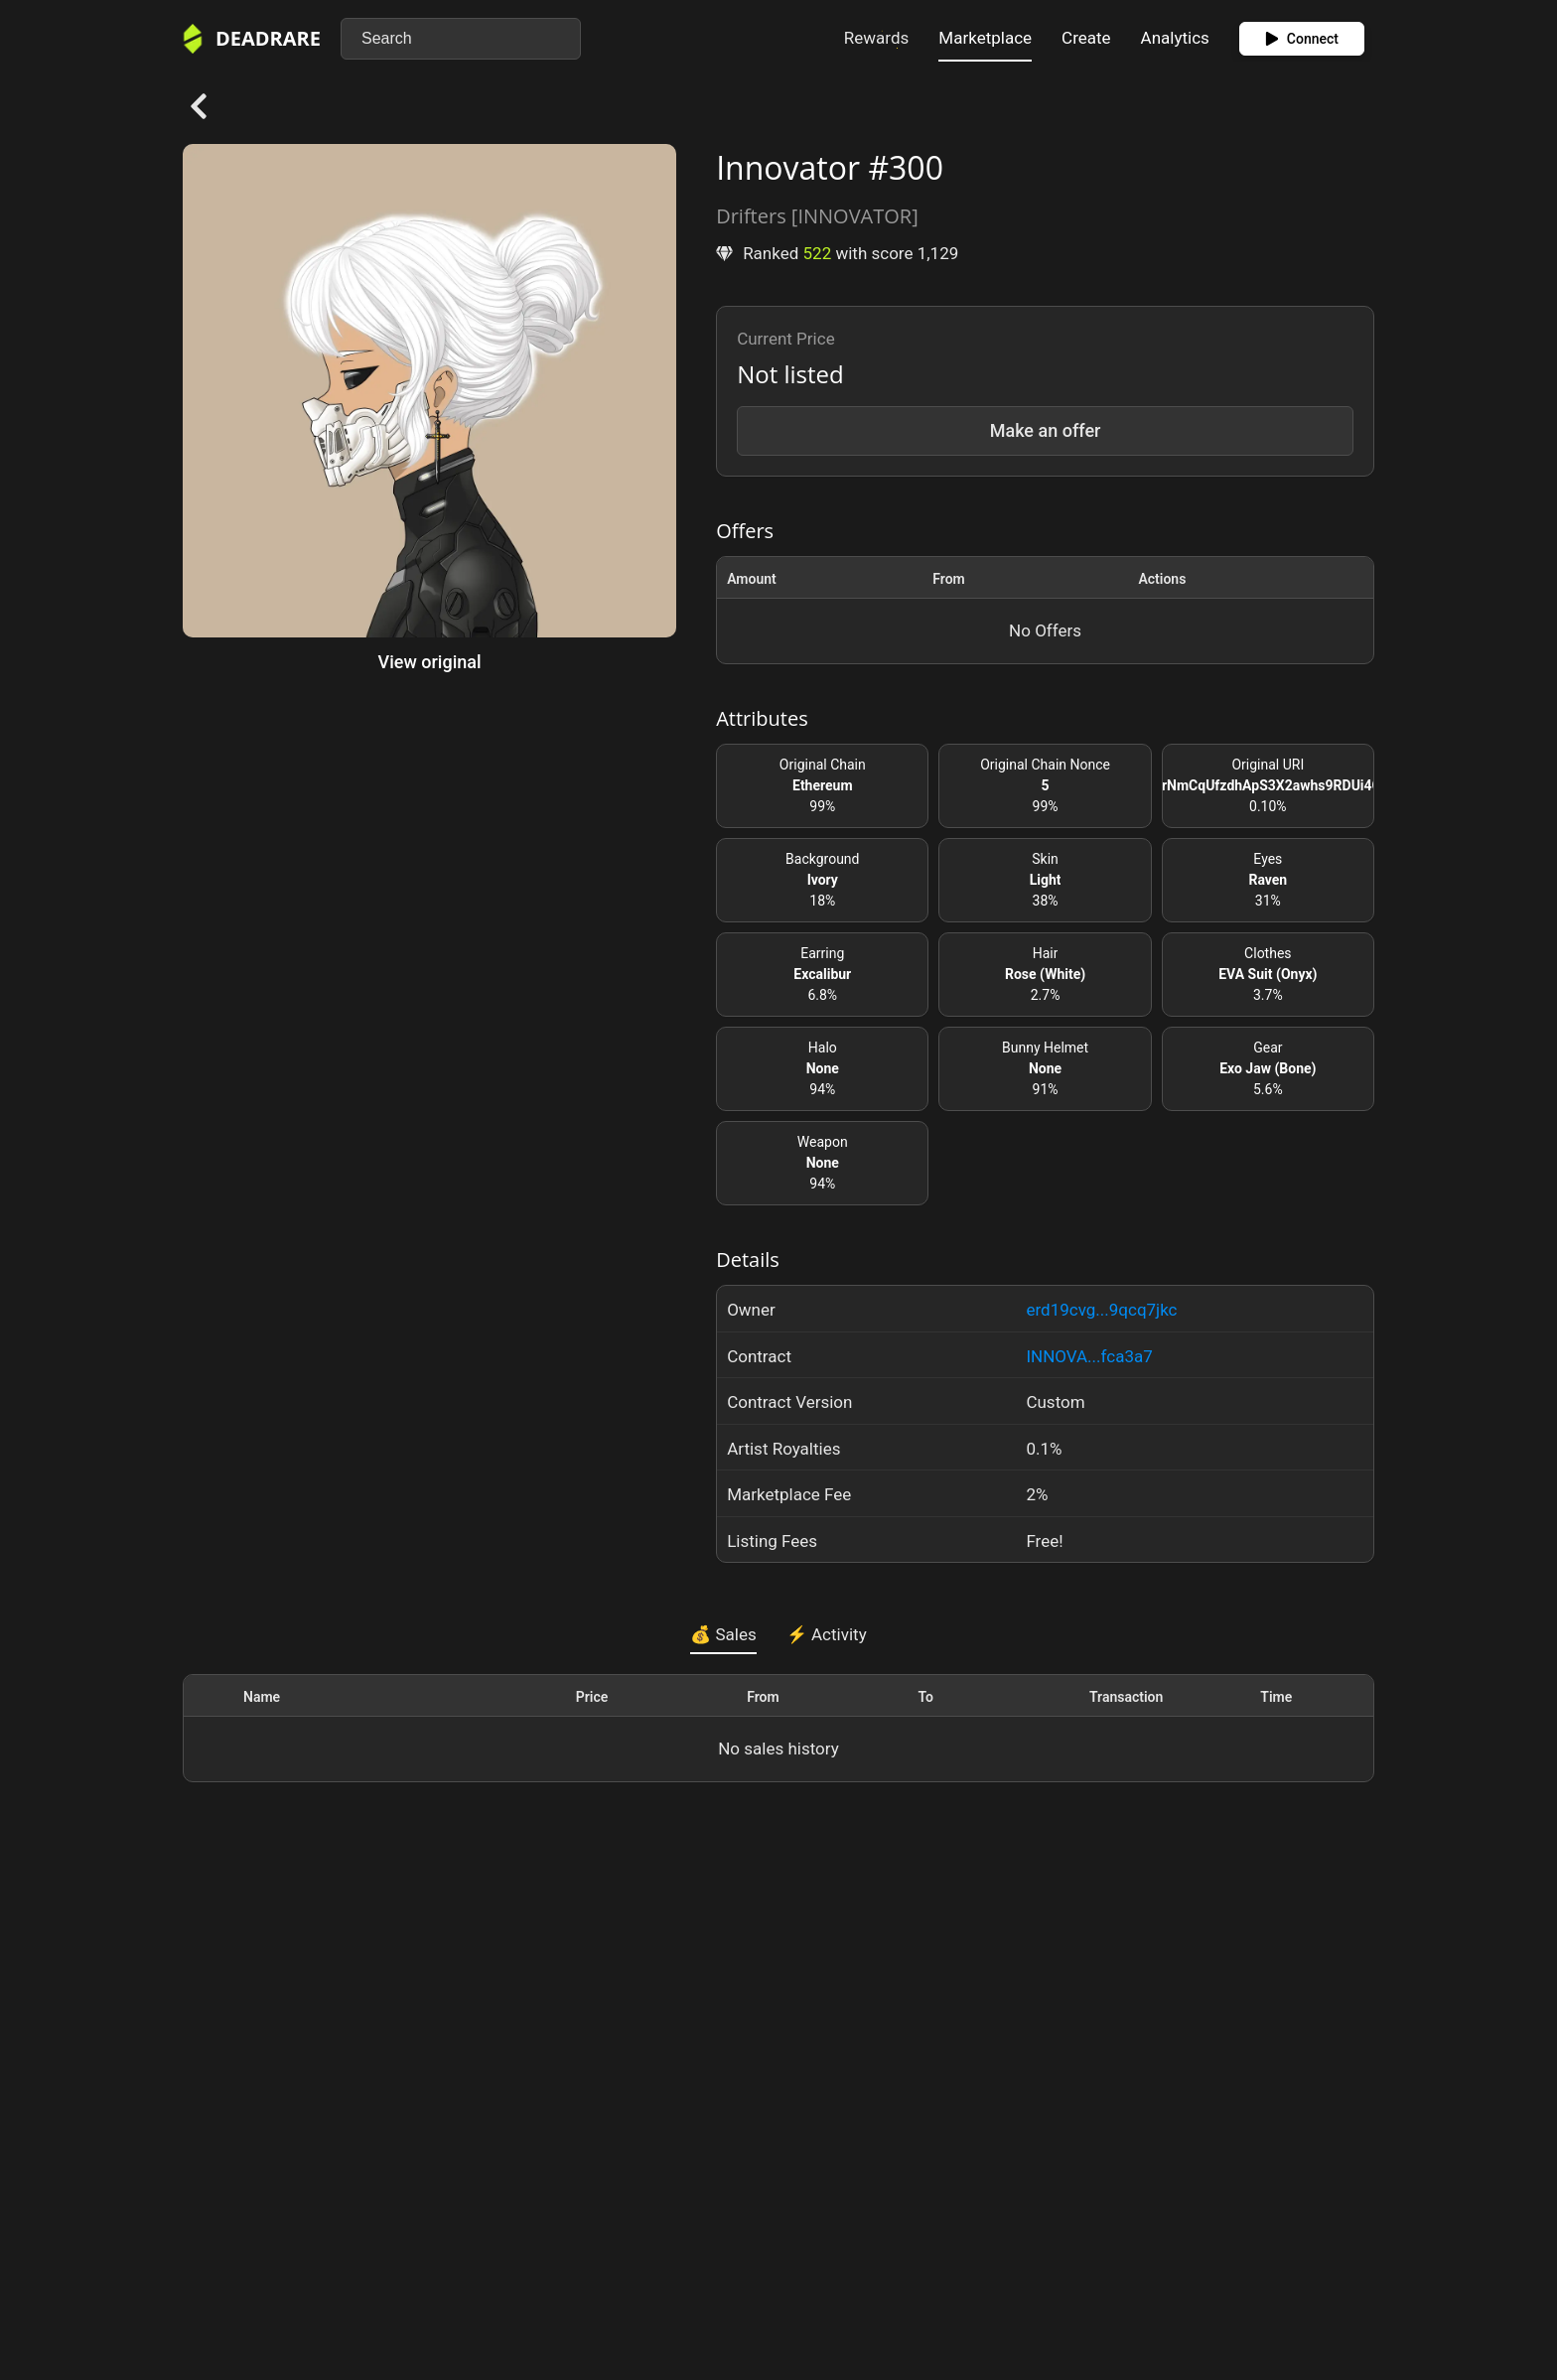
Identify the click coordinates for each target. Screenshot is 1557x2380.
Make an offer (1045, 430)
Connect (1302, 39)
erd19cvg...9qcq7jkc (1101, 1310)
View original (430, 661)
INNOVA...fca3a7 (1089, 1356)
